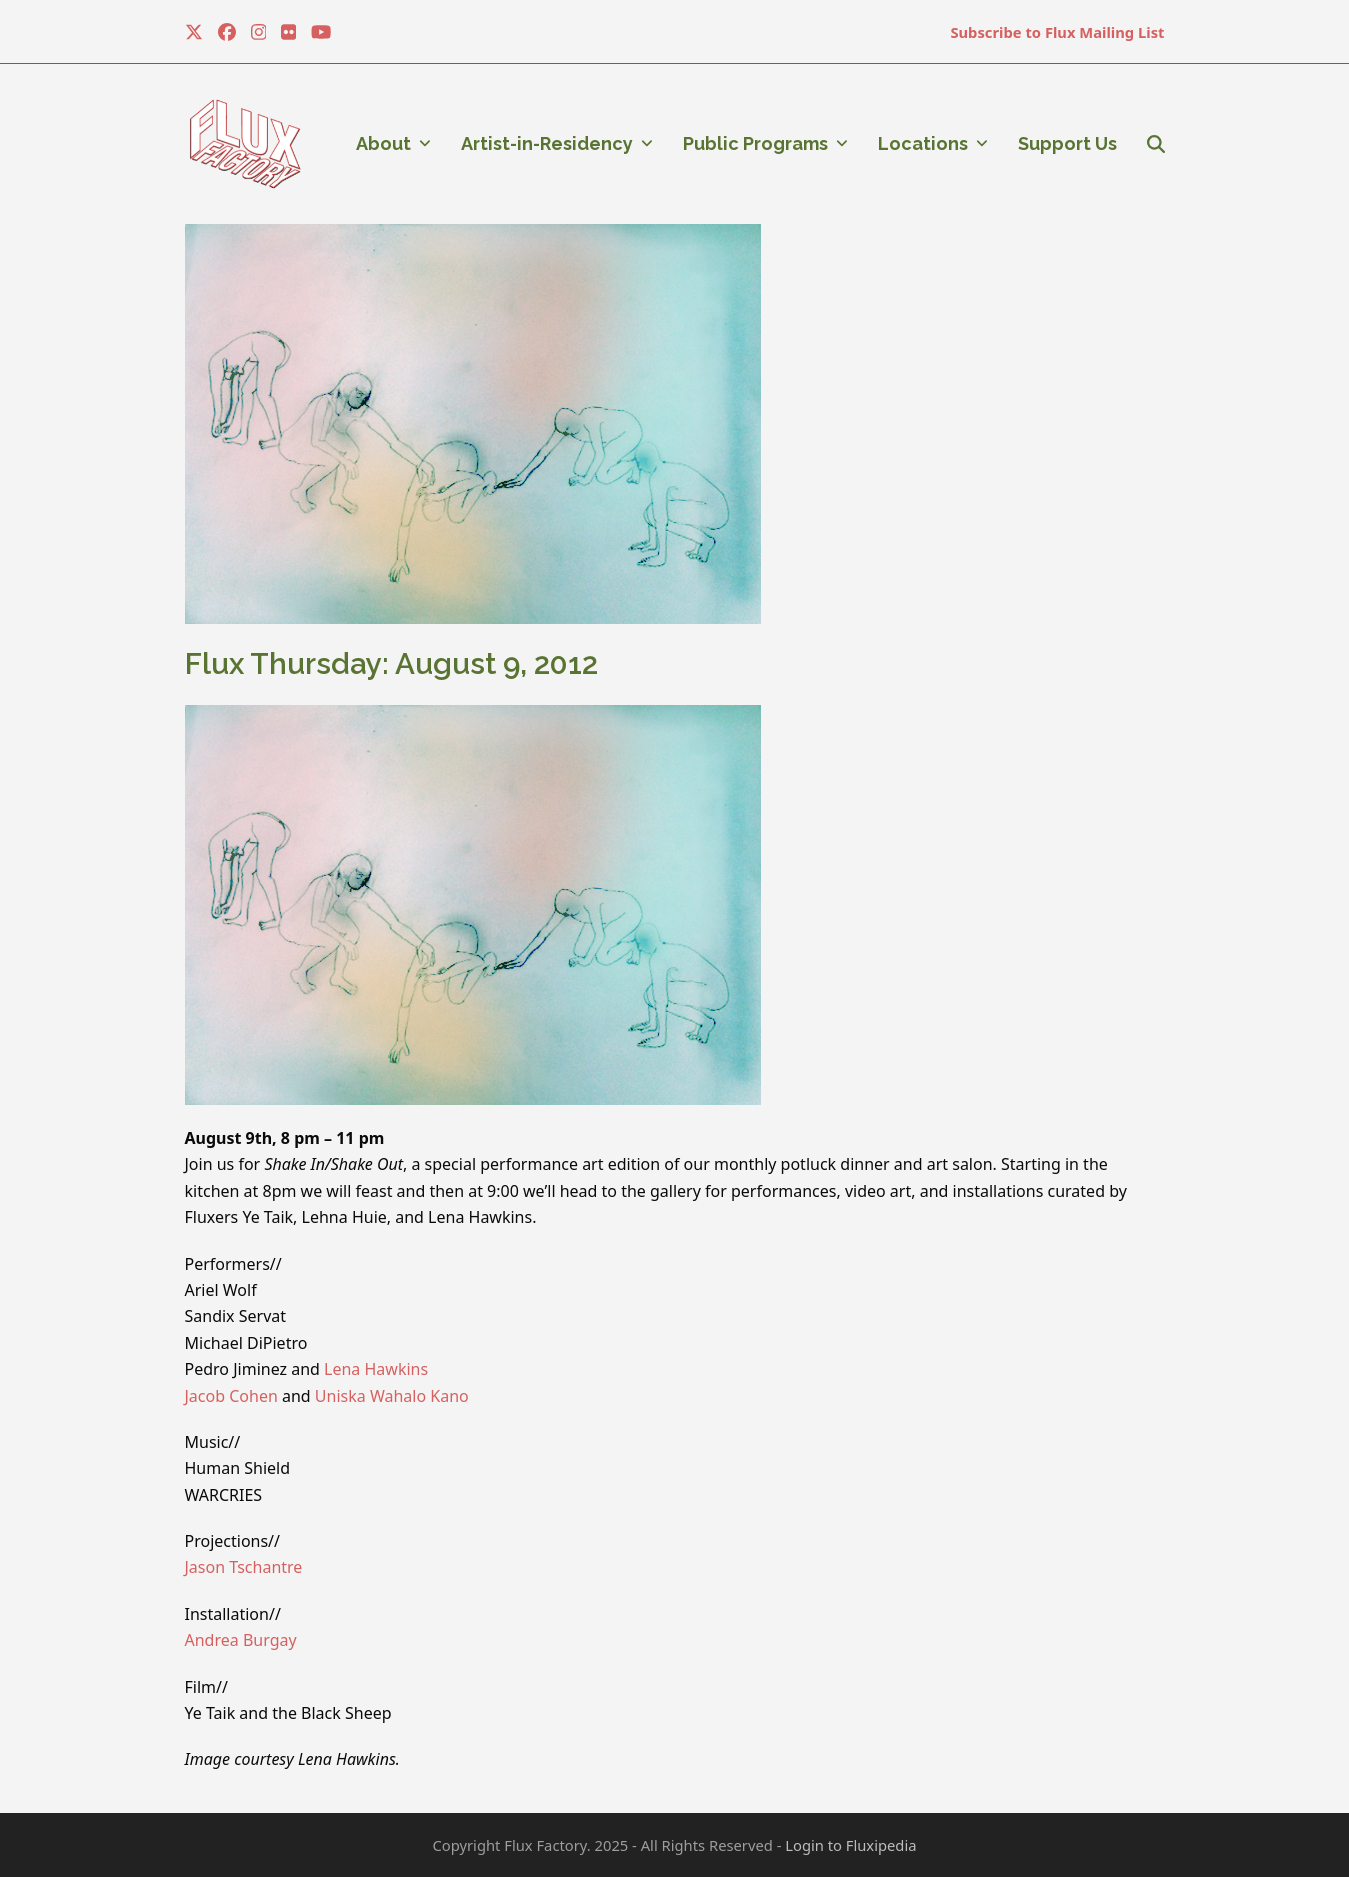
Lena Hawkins (376, 1369)
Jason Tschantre (244, 1567)
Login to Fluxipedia (850, 1845)
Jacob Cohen (231, 1396)
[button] (1156, 144)
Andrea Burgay (241, 1640)
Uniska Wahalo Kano (392, 1396)
